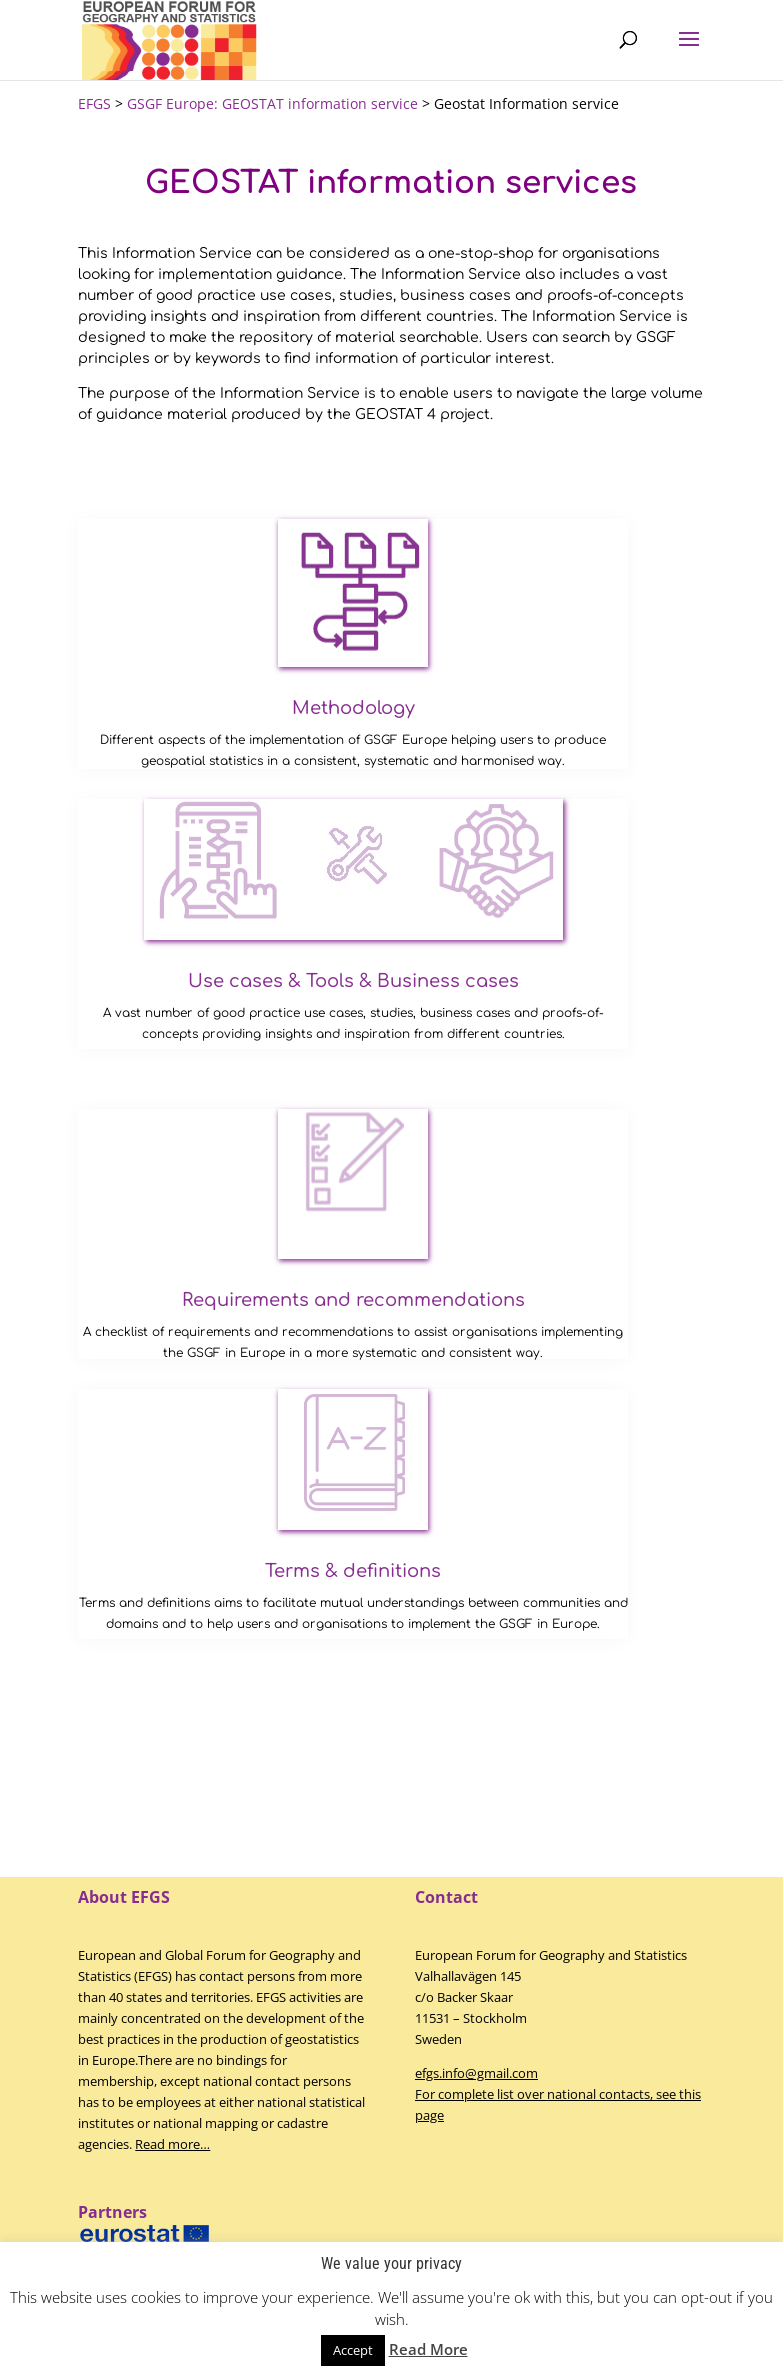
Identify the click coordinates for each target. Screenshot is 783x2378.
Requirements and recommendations (353, 1300)
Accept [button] (353, 2350)
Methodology (353, 708)
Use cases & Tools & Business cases (353, 981)
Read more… (172, 2144)
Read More (428, 2349)
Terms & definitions (353, 1571)
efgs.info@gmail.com (476, 2073)
